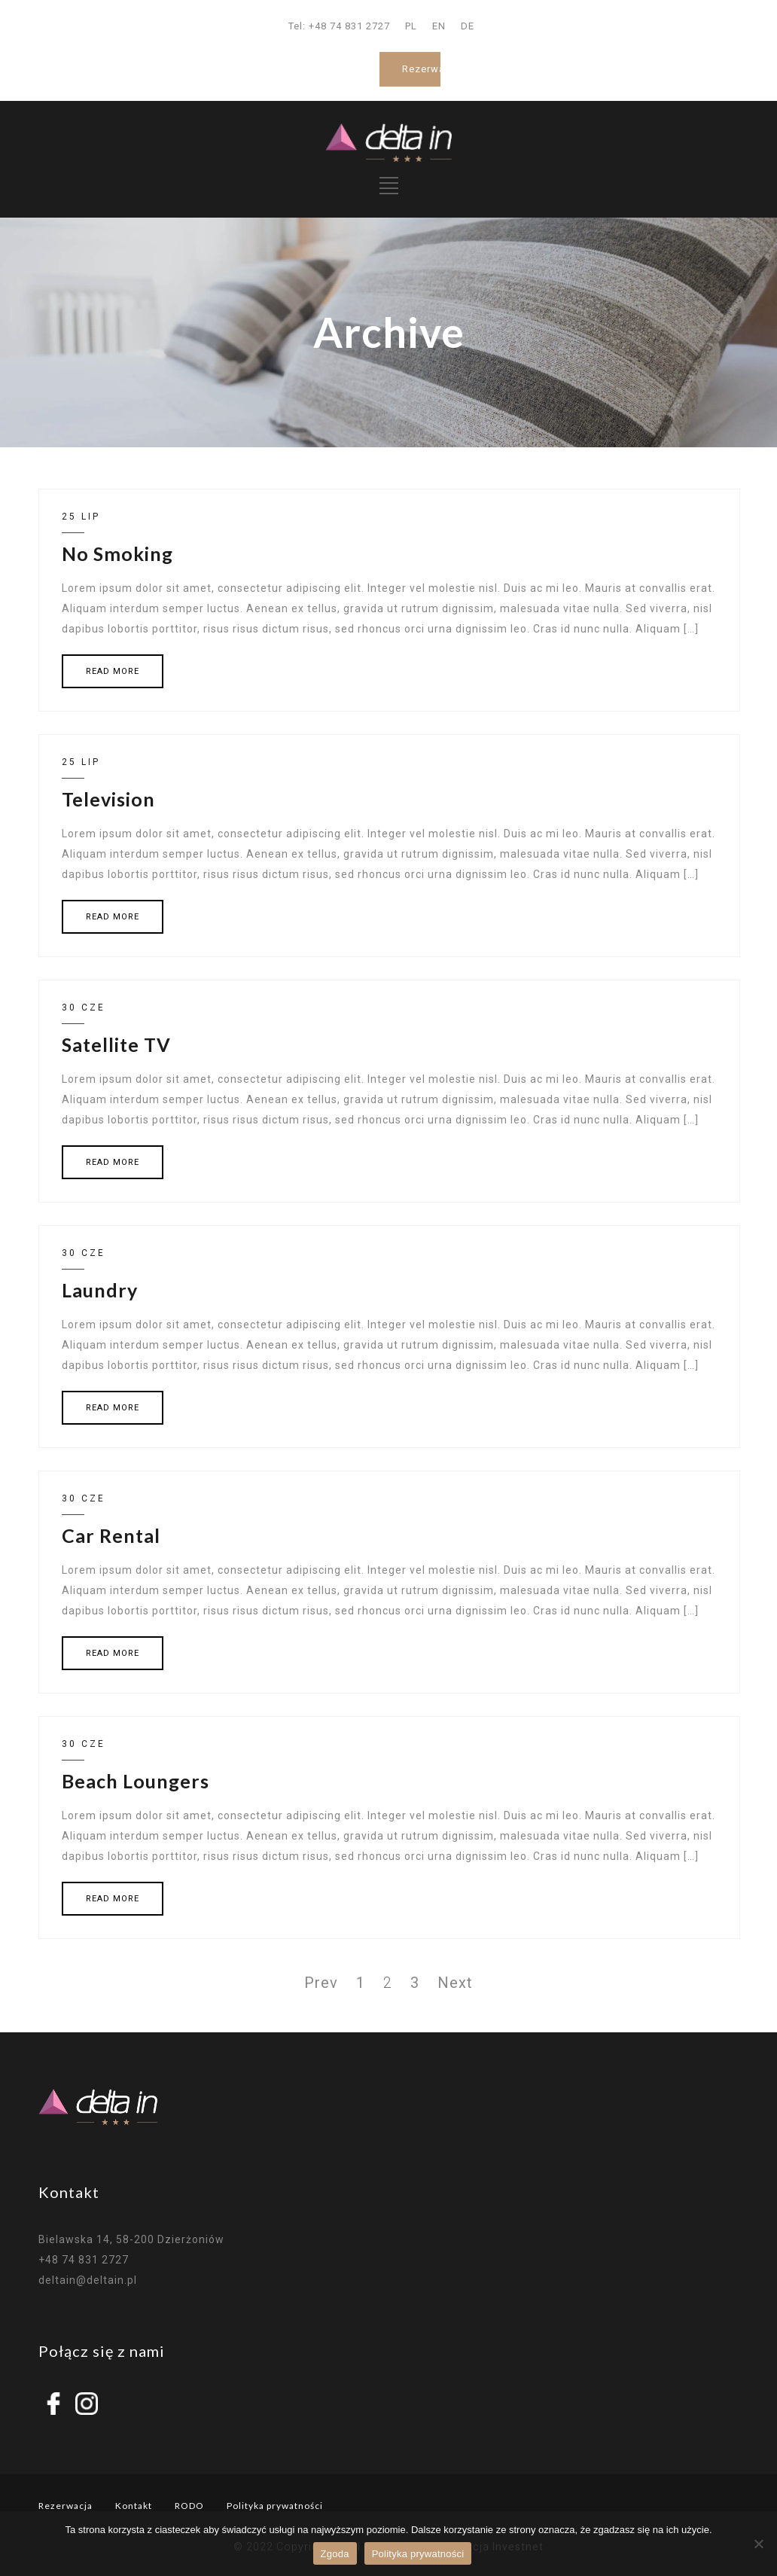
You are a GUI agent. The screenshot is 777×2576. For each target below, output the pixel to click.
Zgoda (335, 2553)
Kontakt (133, 2505)
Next (455, 1983)
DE (467, 26)
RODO (189, 2505)
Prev (321, 1983)
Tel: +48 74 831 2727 (339, 26)
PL (411, 26)
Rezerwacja (431, 69)
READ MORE (112, 671)
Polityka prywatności (275, 2505)
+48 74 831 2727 (83, 2260)
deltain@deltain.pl (87, 2280)
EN (439, 26)
